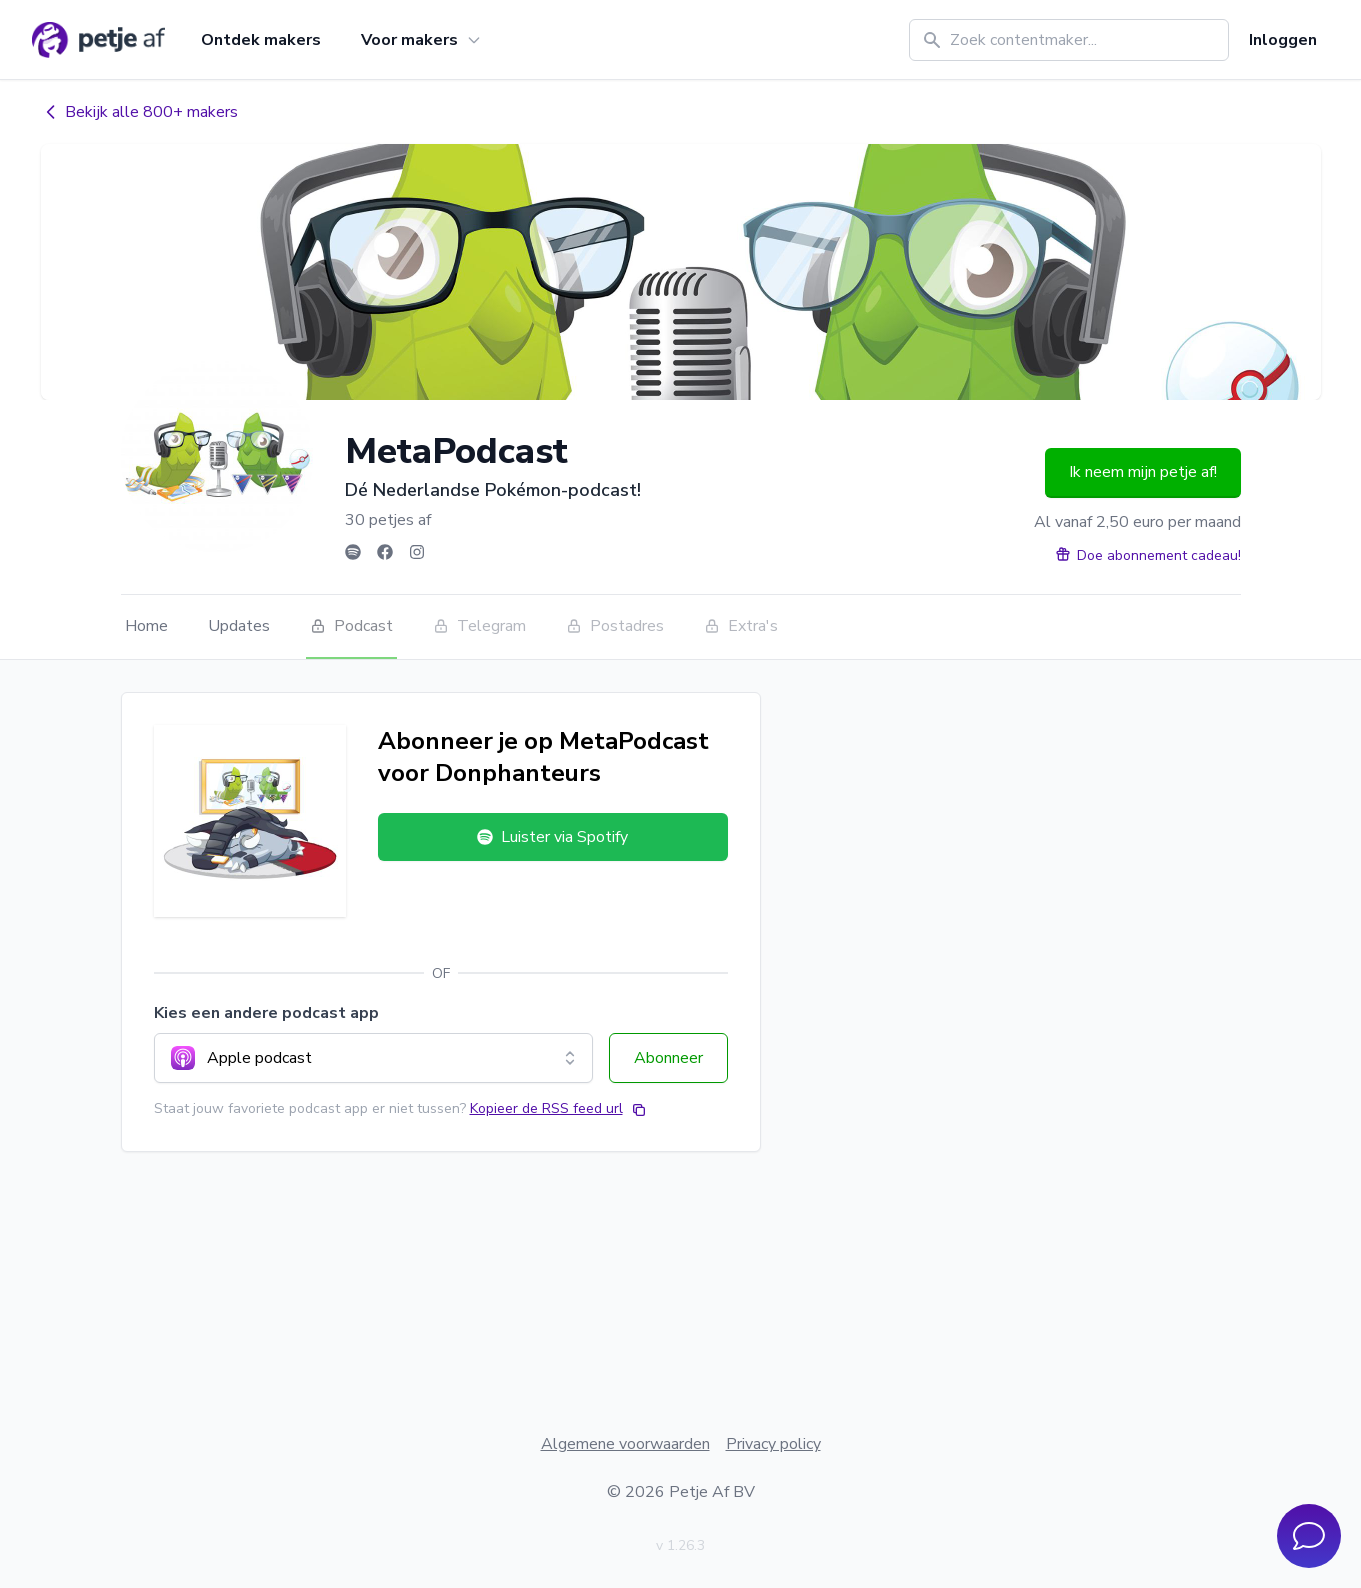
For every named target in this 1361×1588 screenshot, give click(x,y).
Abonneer (668, 1058)
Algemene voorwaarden (625, 1444)
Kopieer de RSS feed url (546, 1108)
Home (146, 626)
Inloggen (1283, 40)
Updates (239, 626)
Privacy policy (773, 1444)
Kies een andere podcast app (266, 1013)
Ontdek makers (261, 40)
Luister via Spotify (552, 837)
